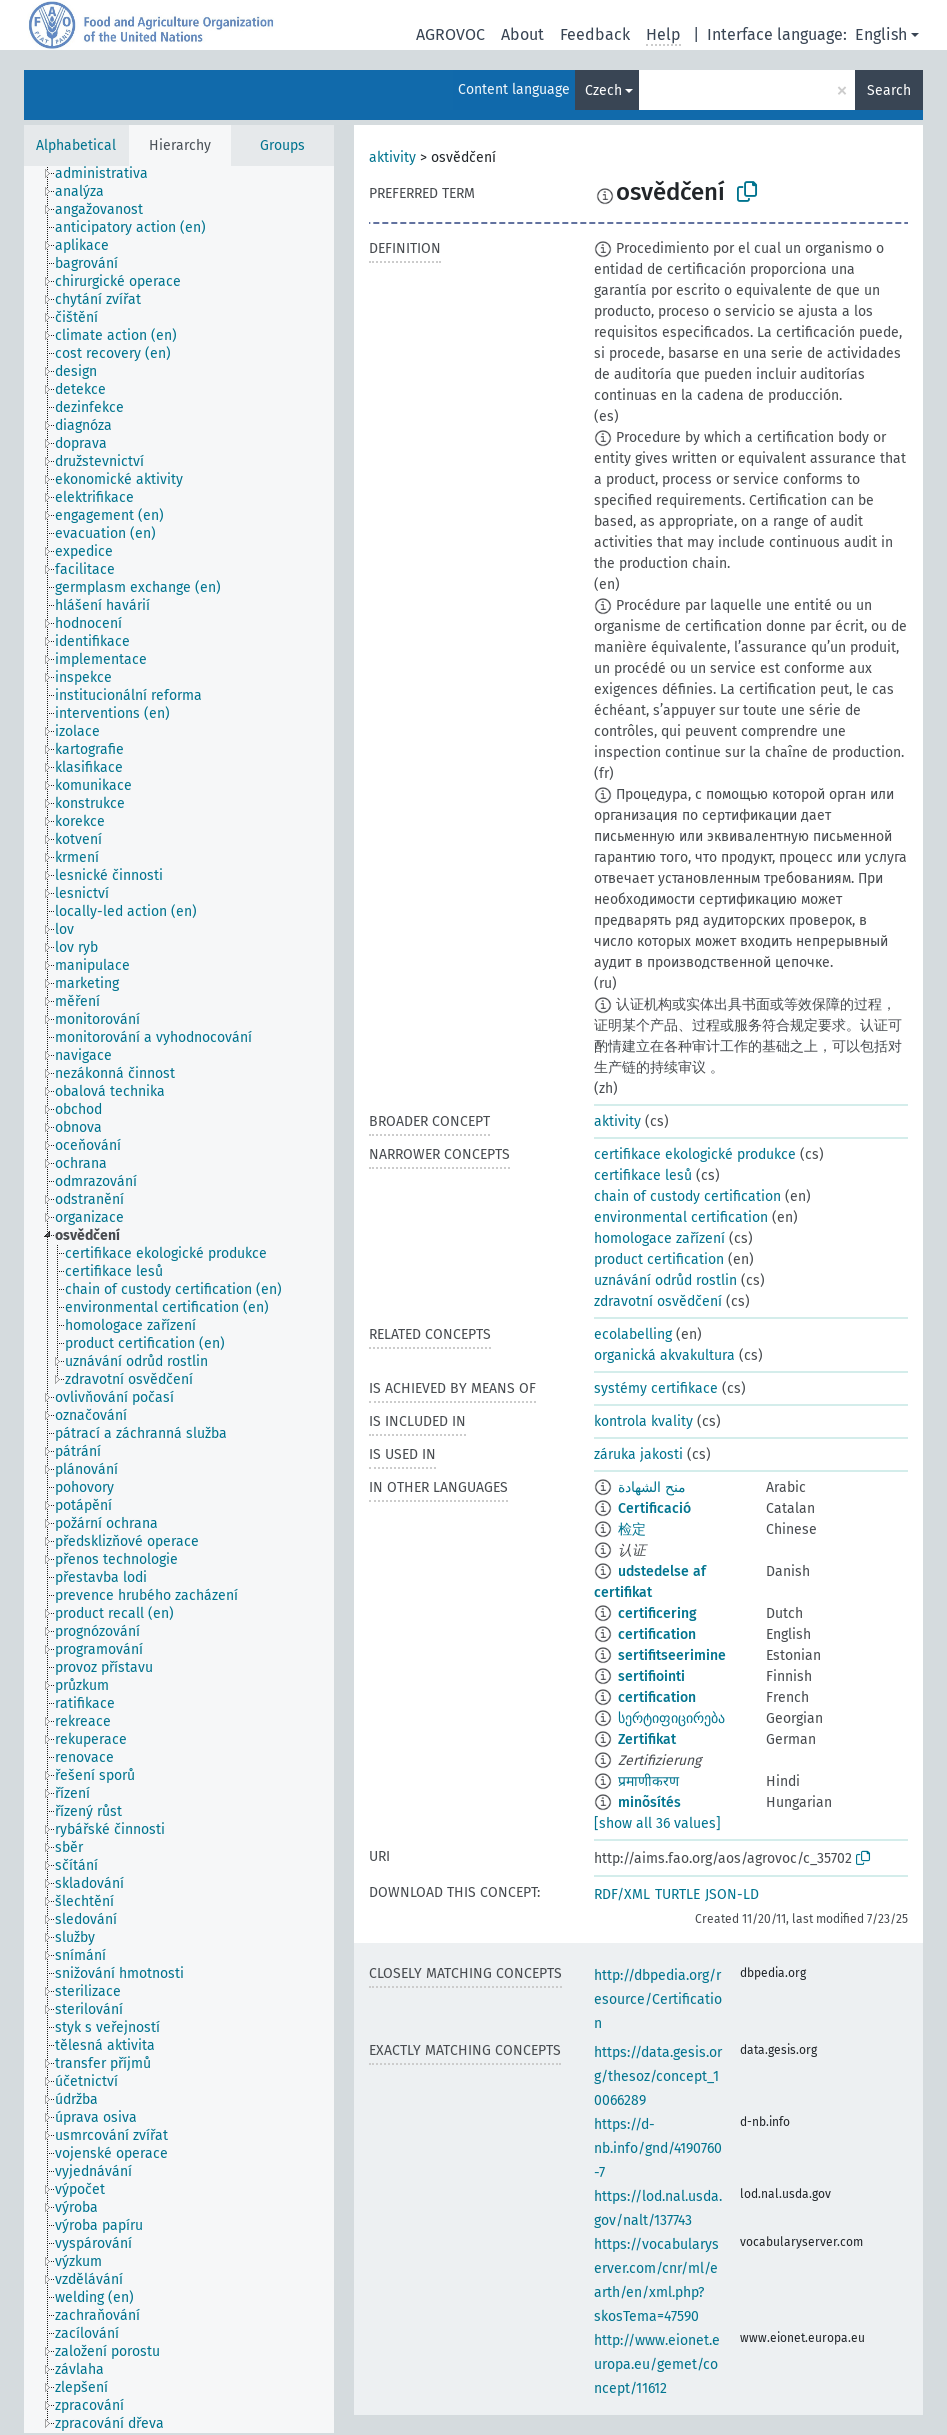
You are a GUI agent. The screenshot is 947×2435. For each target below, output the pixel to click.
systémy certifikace (656, 1388)
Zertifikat (647, 1739)
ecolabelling (633, 1334)
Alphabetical (76, 145)
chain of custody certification (687, 1196)
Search (889, 90)
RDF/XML (622, 1894)
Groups (282, 145)
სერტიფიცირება (671, 1718)
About (522, 34)
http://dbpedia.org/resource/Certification (658, 1999)
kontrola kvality (643, 1421)
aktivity (392, 157)
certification (657, 1634)
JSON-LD (732, 1894)
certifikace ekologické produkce (695, 1154)
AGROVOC (450, 34)
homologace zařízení (659, 1238)
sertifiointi (651, 1676)
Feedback (595, 34)
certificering (657, 1613)
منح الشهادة (652, 1487)
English (881, 34)
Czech (603, 90)
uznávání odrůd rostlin (665, 1280)
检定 (632, 1529)
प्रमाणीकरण (648, 1781)
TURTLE (677, 1894)
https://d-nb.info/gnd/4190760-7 (658, 2148)
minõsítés (649, 1802)
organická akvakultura (664, 1355)
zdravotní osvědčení (658, 1301)
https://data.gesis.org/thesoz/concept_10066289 (658, 2076)
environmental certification (681, 1217)
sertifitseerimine (672, 1655)
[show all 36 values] (657, 1823)
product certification (659, 1259)
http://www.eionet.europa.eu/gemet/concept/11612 (657, 2364)
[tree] (179, 1299)
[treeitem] (110, 174)
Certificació (654, 1508)
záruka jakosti (638, 1454)
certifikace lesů (643, 1175)
